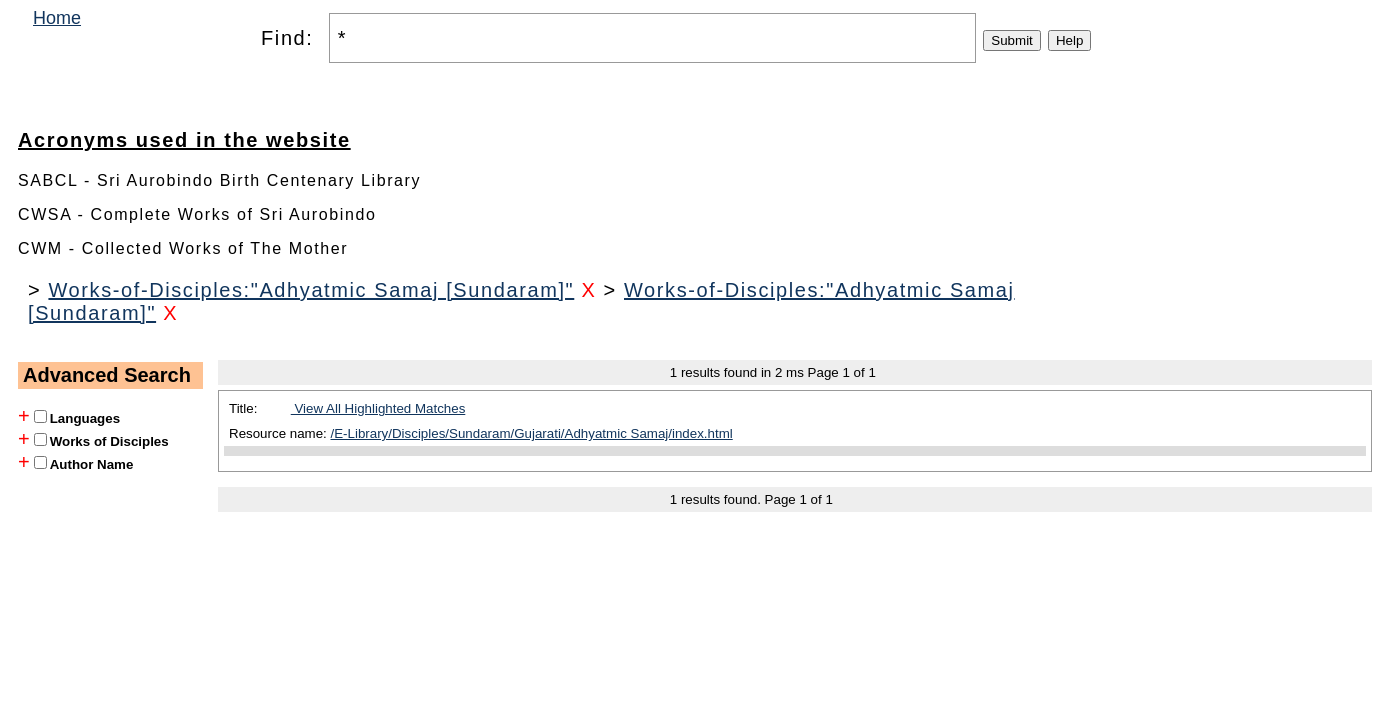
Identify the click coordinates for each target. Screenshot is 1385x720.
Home (57, 18)
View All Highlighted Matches (378, 408)
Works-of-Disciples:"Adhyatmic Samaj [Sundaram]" (311, 290)
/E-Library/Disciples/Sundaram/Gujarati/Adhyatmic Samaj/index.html (532, 433)
